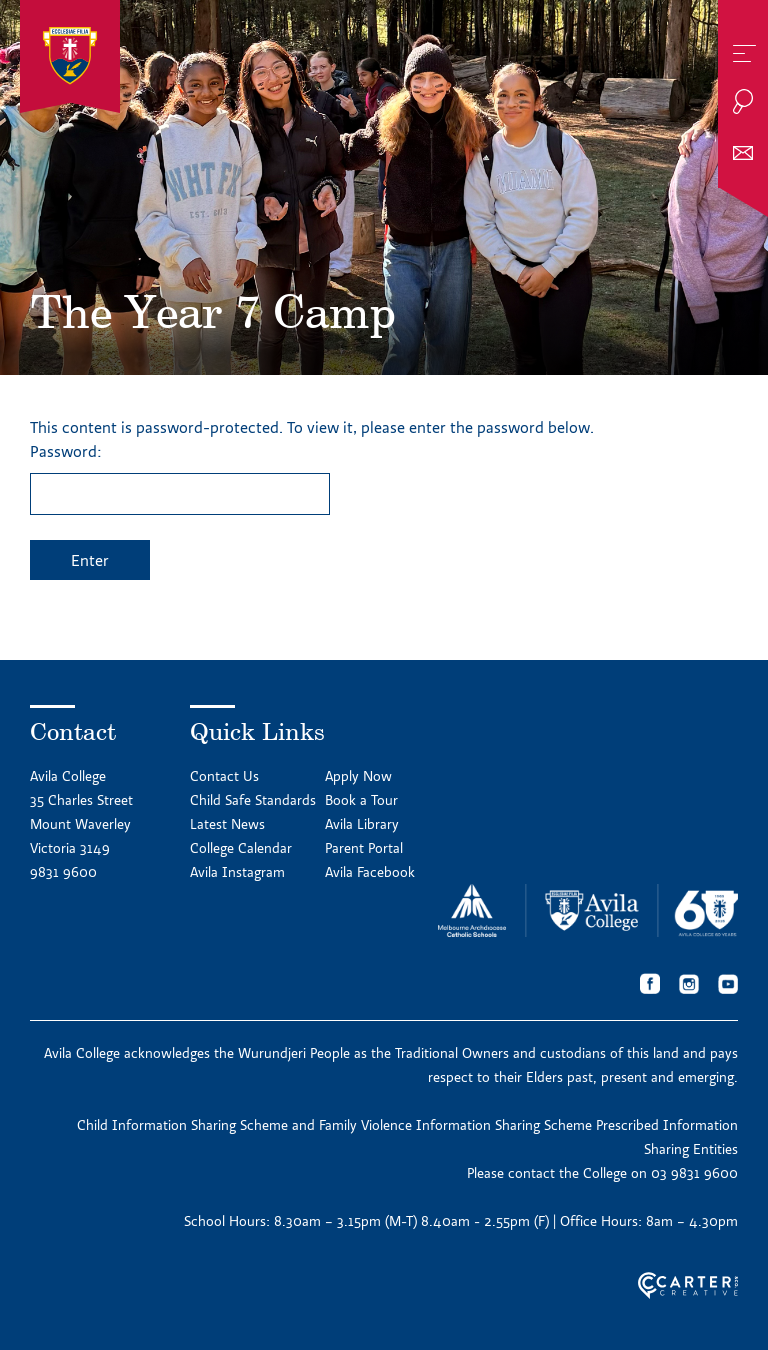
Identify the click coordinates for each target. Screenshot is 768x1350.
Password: (180, 478)
